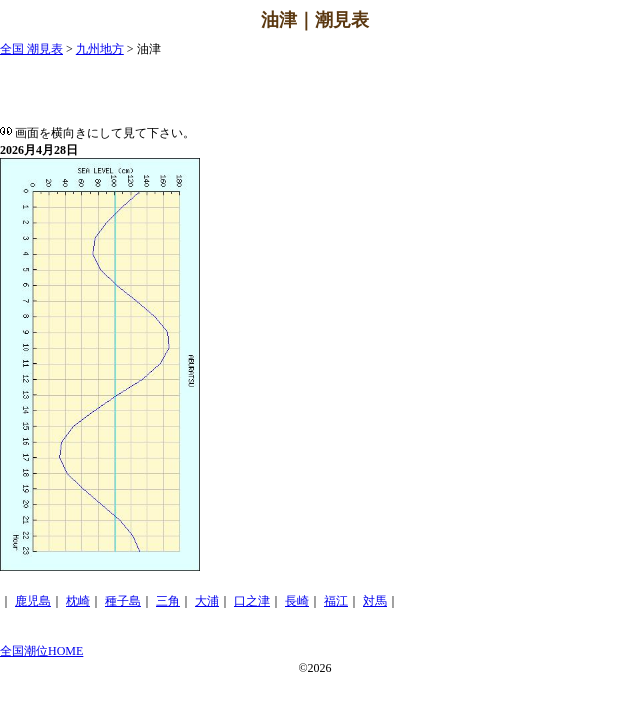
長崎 (297, 601)
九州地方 (100, 49)
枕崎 (78, 601)
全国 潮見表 (31, 49)
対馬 (375, 601)
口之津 (252, 601)
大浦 (207, 601)
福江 (336, 601)
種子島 (123, 601)
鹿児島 (33, 601)
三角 (168, 601)
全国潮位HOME (41, 651)
